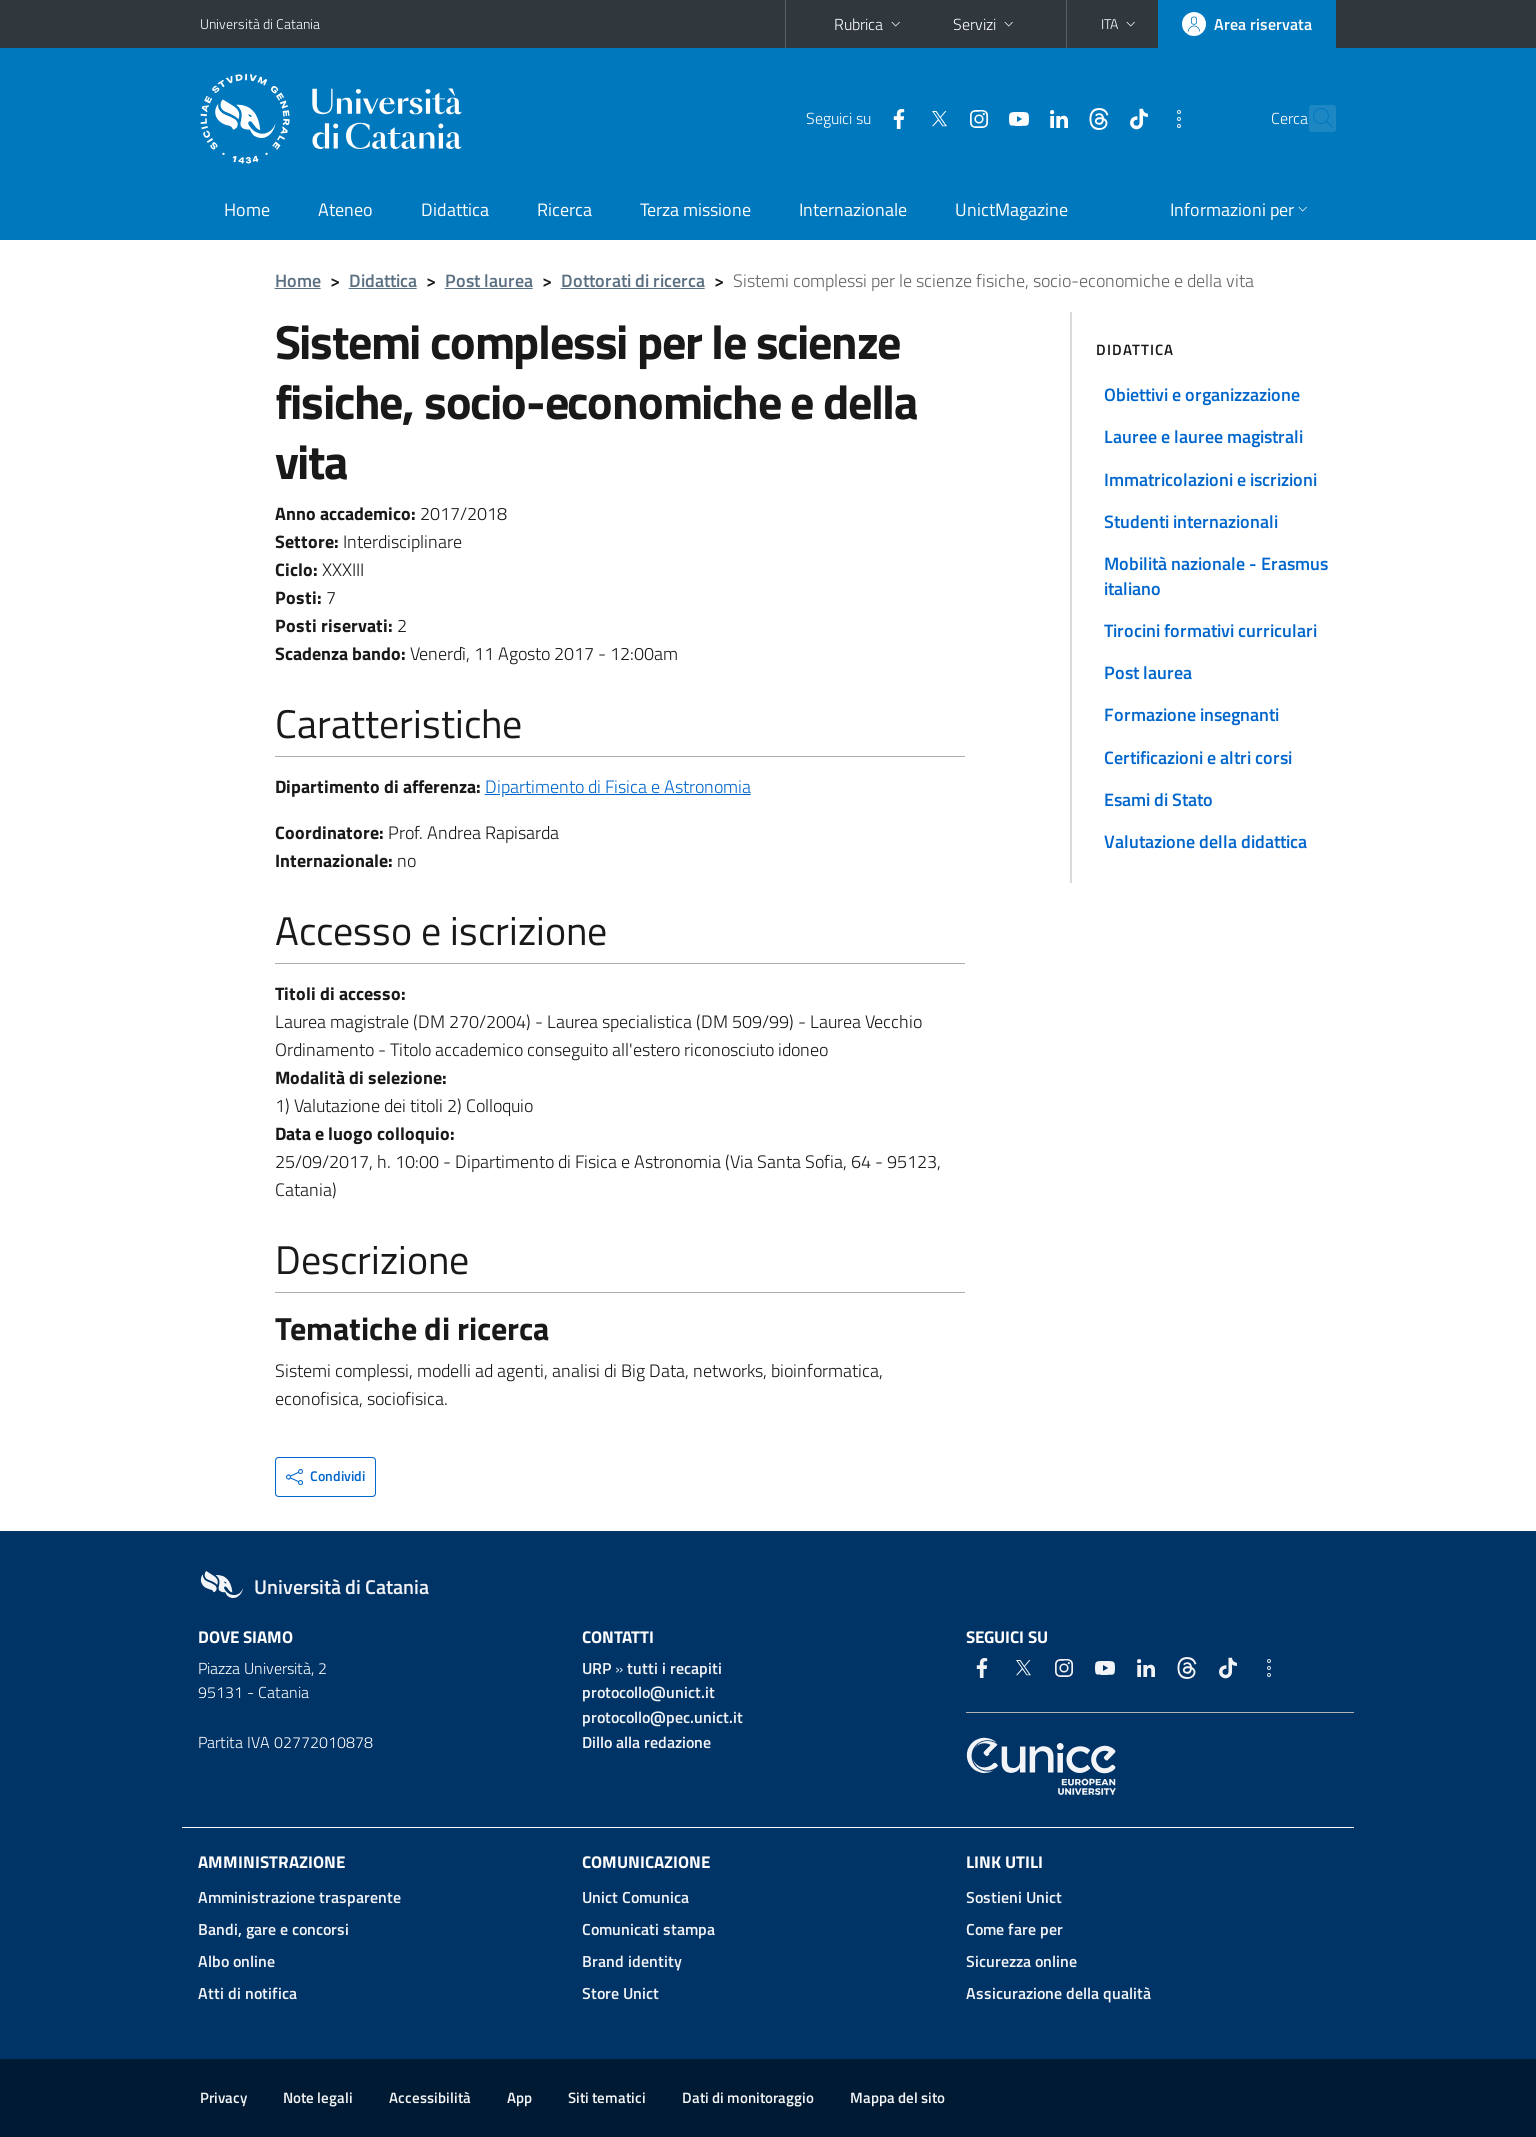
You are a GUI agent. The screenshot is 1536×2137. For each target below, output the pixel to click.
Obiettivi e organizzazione (1202, 394)
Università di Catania (260, 23)
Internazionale (853, 209)
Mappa (897, 2097)
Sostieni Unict (1014, 1897)
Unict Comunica (635, 1897)
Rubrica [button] (869, 24)
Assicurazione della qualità (1058, 1993)
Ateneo (345, 209)
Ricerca (564, 209)
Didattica (455, 209)
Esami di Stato (1158, 799)
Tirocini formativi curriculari (1210, 630)
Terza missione (695, 209)
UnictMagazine (1011, 209)
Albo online (236, 1961)
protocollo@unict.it (648, 1692)
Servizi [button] (985, 24)
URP (596, 1668)
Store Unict (620, 1993)
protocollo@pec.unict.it (662, 1717)
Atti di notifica (247, 1993)
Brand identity (632, 1961)
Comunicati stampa (648, 1929)
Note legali (318, 2097)
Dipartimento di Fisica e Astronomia (618, 786)
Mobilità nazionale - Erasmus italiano (1216, 575)
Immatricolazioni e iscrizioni (1210, 479)
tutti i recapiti (674, 1668)
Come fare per (1014, 1929)
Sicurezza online (1021, 1961)
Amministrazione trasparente (299, 1897)
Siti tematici (607, 2097)
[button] (1120, 24)
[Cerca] (1312, 119)
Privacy (223, 2097)
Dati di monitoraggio (748, 2097)
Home (247, 209)
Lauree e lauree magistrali (1203, 436)
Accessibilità (430, 2097)
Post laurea (489, 280)
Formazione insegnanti (1191, 714)
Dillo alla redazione (646, 1742)
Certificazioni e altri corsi (1198, 757)
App (519, 2097)
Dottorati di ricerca (633, 280)
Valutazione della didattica (1205, 841)
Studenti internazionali (1191, 521)
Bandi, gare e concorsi (273, 1929)
